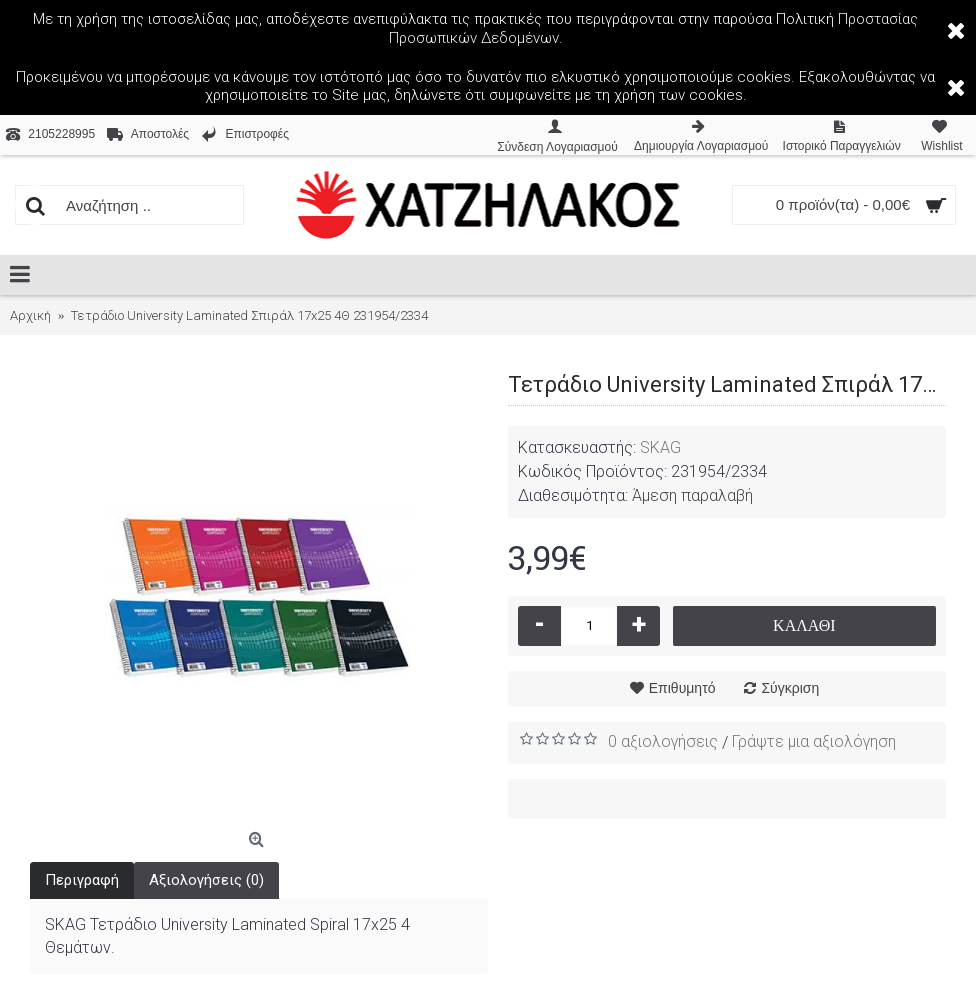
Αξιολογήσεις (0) (206, 880)
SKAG (660, 447)
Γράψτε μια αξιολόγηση (814, 741)
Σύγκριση (790, 688)
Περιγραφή (82, 880)
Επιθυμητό (682, 688)
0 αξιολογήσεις (663, 741)
